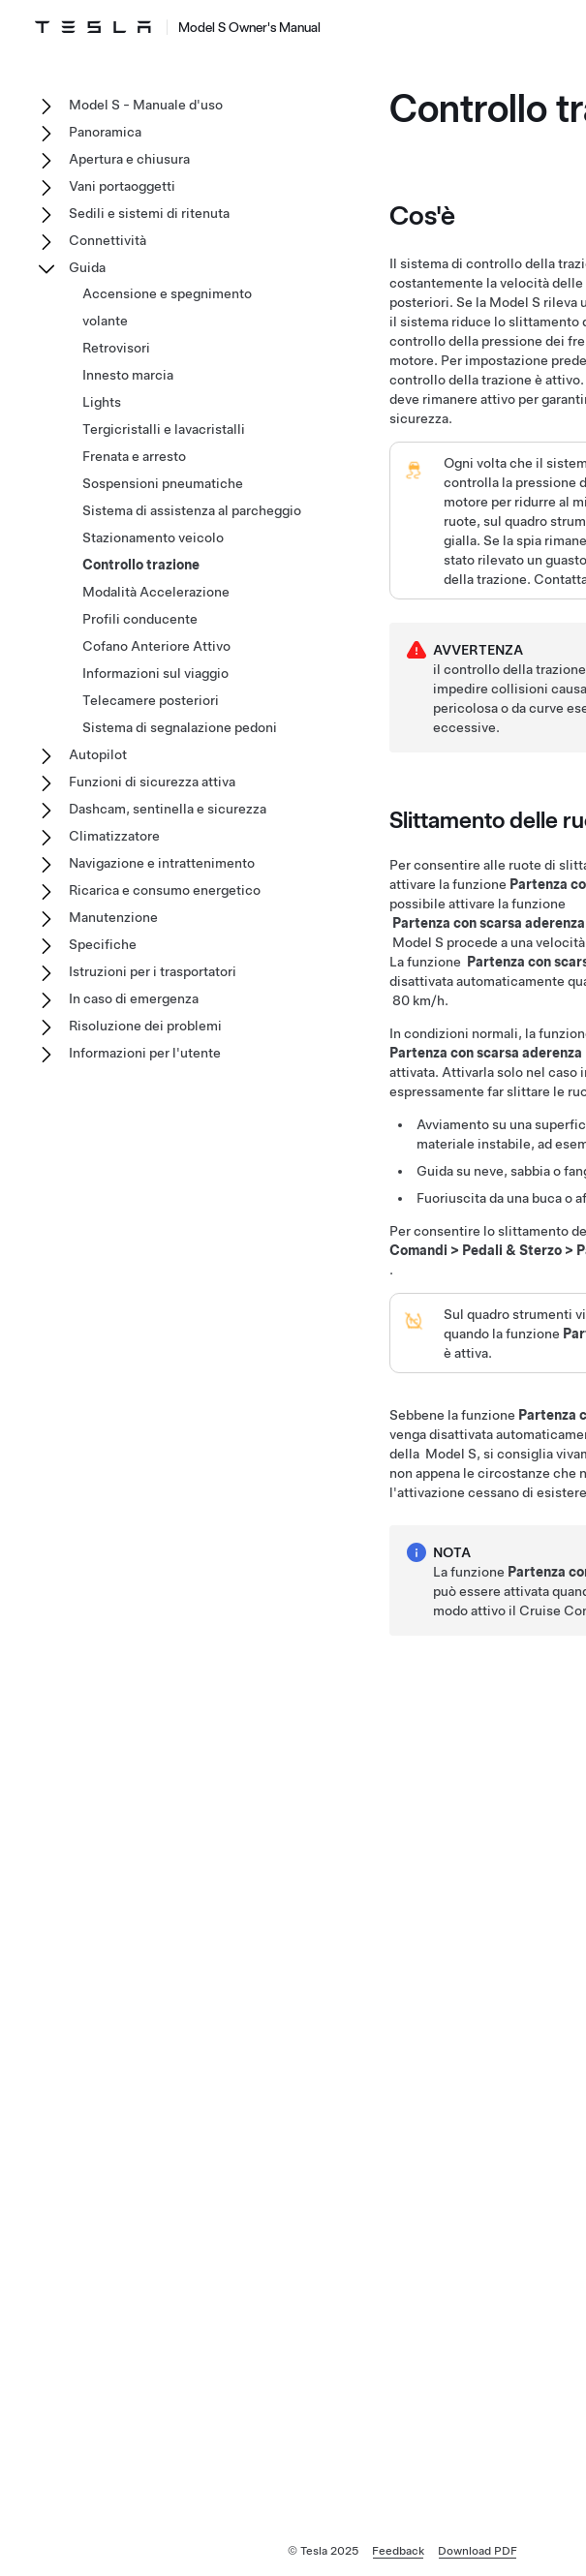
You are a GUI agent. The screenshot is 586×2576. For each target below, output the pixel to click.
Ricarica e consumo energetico (165, 890)
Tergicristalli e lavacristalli (163, 429)
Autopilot (98, 754)
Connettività (107, 240)
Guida (87, 267)
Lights (101, 402)
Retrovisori (116, 347)
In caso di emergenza (134, 998)
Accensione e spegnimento (167, 293)
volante (105, 320)
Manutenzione (113, 917)
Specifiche (103, 944)
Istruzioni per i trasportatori (152, 971)
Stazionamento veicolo (153, 537)
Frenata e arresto (134, 456)
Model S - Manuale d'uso (146, 104)
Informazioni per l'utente (145, 1052)
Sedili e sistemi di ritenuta (149, 213)
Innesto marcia (127, 375)
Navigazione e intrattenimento (162, 863)
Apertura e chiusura (129, 159)
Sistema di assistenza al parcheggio (191, 510)
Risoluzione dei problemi (145, 1025)
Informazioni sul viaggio (155, 673)
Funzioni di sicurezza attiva (152, 781)
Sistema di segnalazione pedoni (179, 727)
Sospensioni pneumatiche (162, 483)
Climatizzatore (114, 835)
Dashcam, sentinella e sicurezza (167, 808)
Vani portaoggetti (122, 186)
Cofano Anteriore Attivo (156, 646)
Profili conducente (140, 619)
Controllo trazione (141, 564)
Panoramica (105, 131)
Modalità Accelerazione (156, 591)
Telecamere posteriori (150, 700)
